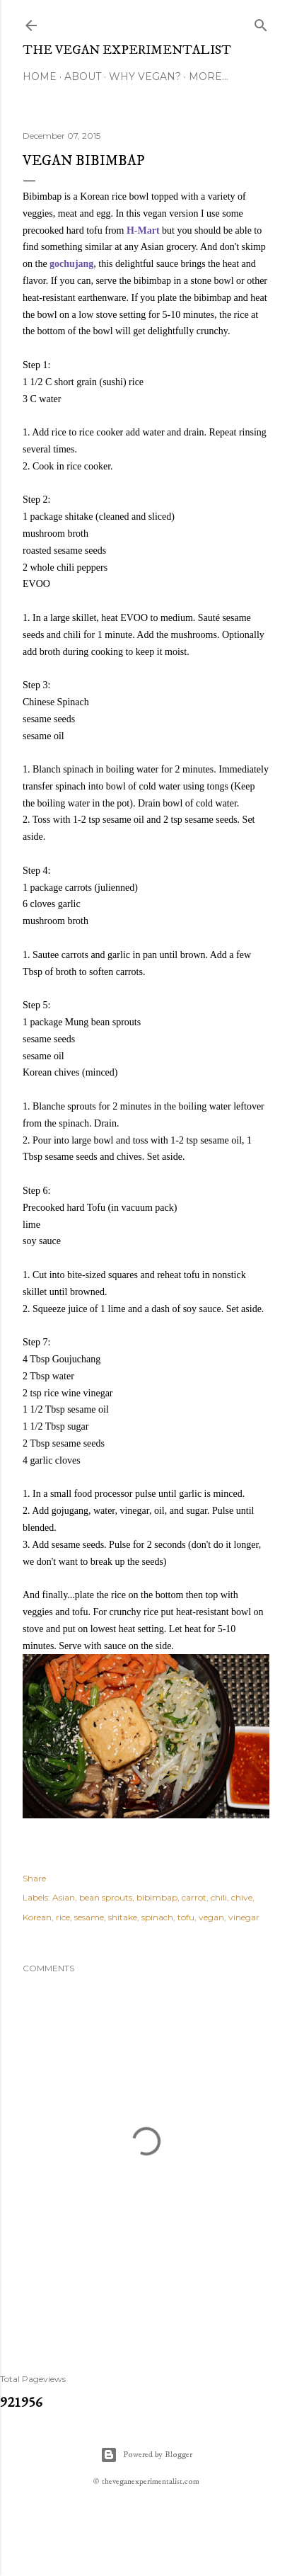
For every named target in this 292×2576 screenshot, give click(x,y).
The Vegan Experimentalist (127, 50)
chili (219, 1897)
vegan (211, 1917)
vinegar (243, 1917)
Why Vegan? (145, 76)
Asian (63, 1897)
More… (208, 76)
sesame (89, 1917)
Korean (37, 1917)
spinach (157, 1917)
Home (40, 76)
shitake (122, 1917)
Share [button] (34, 1878)
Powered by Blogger (146, 2454)
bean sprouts (105, 1897)
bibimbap (156, 1897)
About (82, 76)
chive (241, 1897)
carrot (194, 1897)
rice (63, 1917)
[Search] (260, 22)
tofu (185, 1917)
